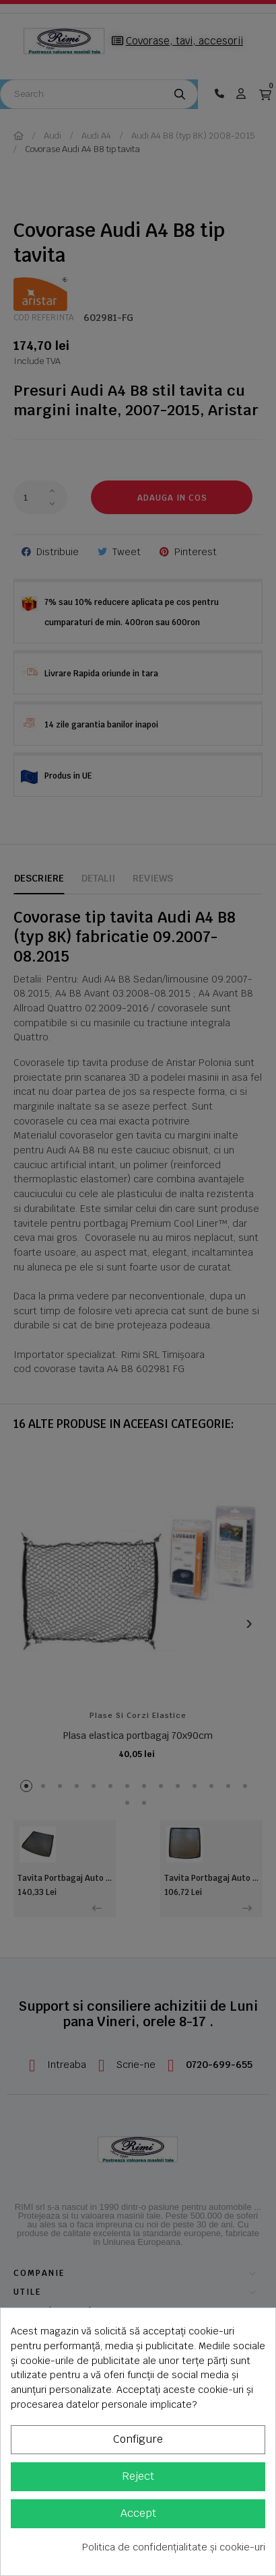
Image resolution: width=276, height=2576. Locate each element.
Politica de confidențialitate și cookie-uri (173, 2547)
